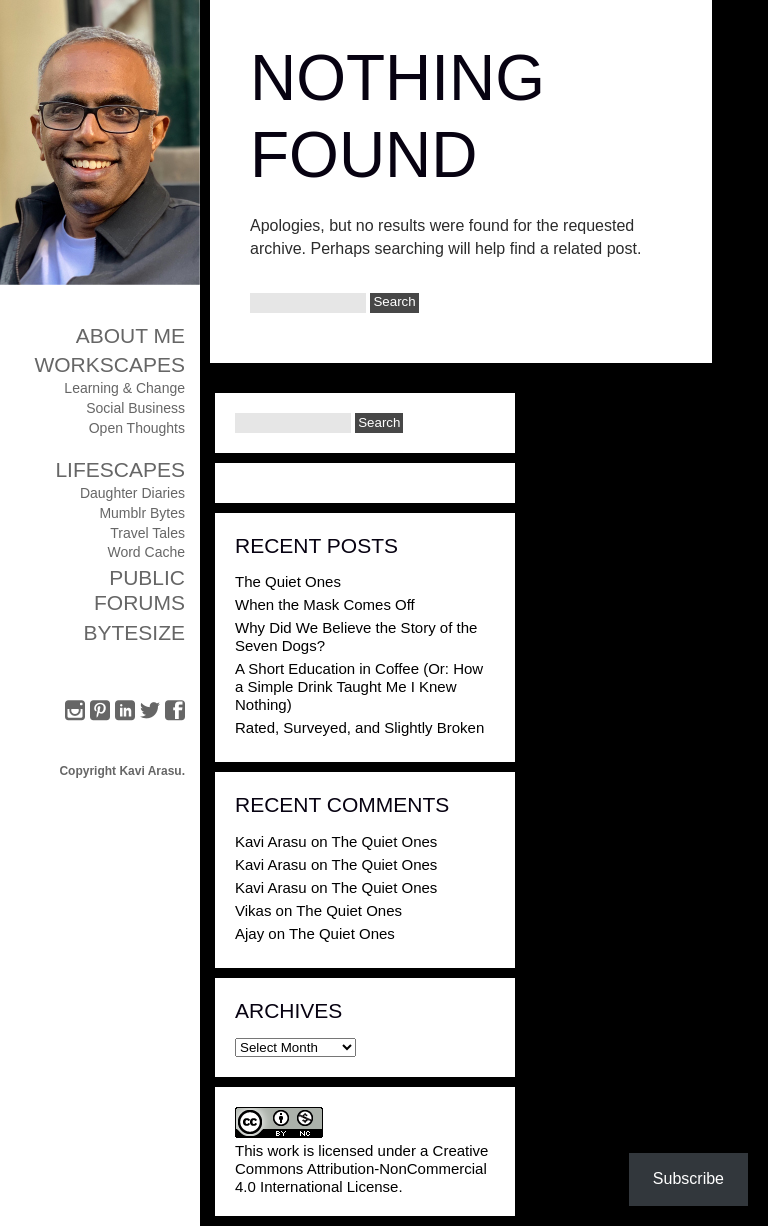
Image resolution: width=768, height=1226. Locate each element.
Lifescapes (120, 469)
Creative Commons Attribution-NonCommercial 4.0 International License (361, 1168)
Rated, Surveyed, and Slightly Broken (359, 727)
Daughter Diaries (132, 493)
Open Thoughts (137, 428)
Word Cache (146, 552)
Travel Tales (147, 533)
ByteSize (134, 632)
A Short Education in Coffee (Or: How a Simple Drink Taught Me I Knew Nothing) (359, 686)
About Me (130, 335)
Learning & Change (124, 388)
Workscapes (109, 364)
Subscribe (688, 1178)
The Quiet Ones (288, 581)
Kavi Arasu (271, 841)
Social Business (135, 408)
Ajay (249, 933)
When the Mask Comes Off (325, 604)
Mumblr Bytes (142, 513)
